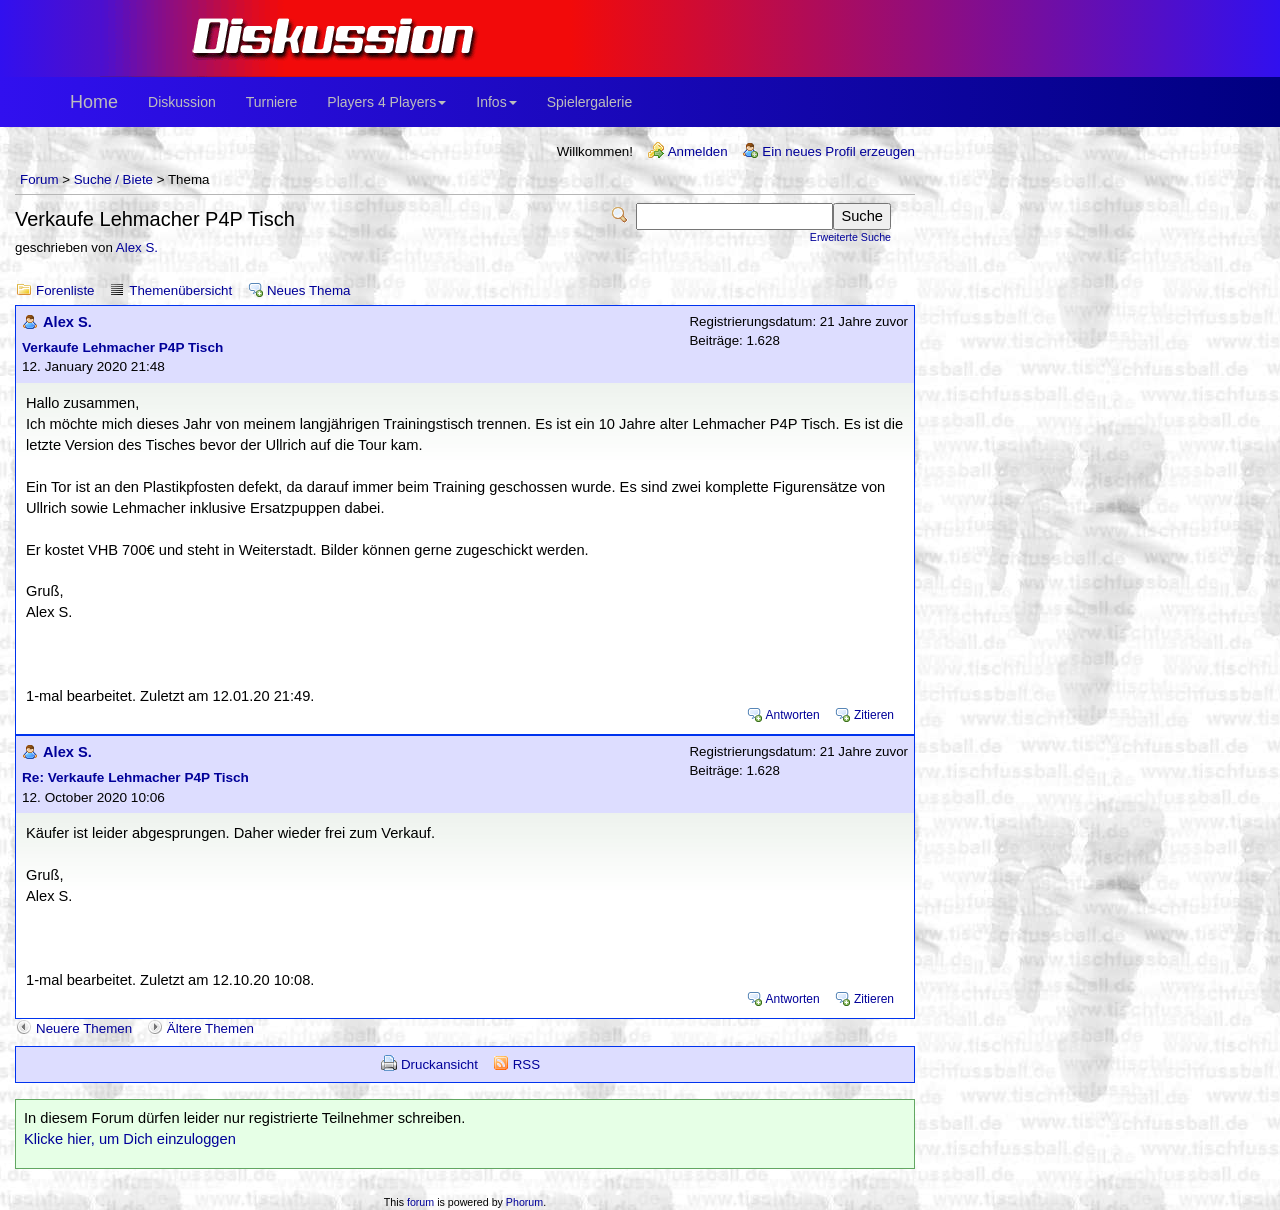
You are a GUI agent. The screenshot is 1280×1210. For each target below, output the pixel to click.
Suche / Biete (113, 179)
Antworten (793, 715)
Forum (39, 179)
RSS (526, 1064)
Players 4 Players (386, 102)
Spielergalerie (590, 102)
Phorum (524, 1202)
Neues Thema (308, 290)
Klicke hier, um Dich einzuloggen (130, 1139)
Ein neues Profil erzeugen (838, 151)
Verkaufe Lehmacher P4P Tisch (122, 347)
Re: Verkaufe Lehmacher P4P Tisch (135, 777)
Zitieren (874, 715)
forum (420, 1202)
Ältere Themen (210, 1028)
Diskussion (182, 102)
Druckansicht (439, 1064)
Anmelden (698, 151)
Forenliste (65, 290)
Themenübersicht (180, 290)
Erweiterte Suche (850, 237)
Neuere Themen (84, 1028)
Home (94, 102)
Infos (496, 102)
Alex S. (137, 247)
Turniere (272, 102)
